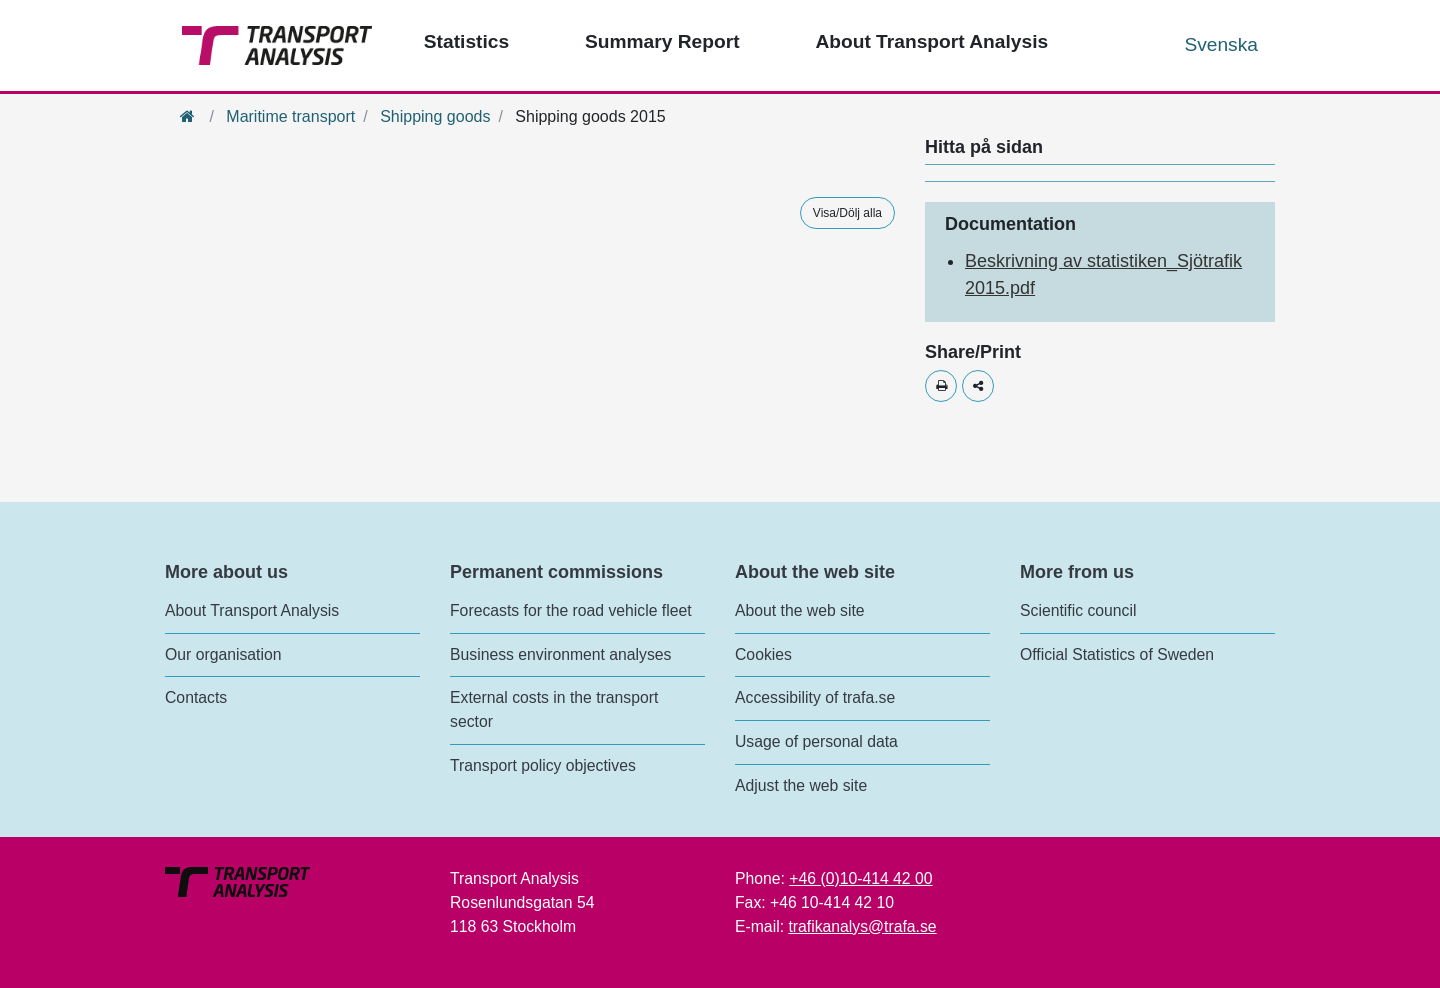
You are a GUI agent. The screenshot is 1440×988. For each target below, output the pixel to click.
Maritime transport (290, 116)
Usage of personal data (816, 741)
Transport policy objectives (543, 765)
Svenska (1221, 44)
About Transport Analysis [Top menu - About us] (931, 41)
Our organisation (223, 654)
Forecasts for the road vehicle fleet (571, 610)
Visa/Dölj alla (847, 213)
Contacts (196, 697)
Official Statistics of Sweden (1117, 654)
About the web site (800, 610)
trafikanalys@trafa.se (862, 926)
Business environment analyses (561, 654)
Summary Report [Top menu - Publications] (662, 41)
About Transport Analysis (252, 610)
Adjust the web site (801, 785)
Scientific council (1078, 610)
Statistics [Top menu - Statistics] (466, 41)
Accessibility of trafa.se (815, 697)
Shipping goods (435, 116)
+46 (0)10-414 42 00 (860, 878)
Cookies (763, 654)
